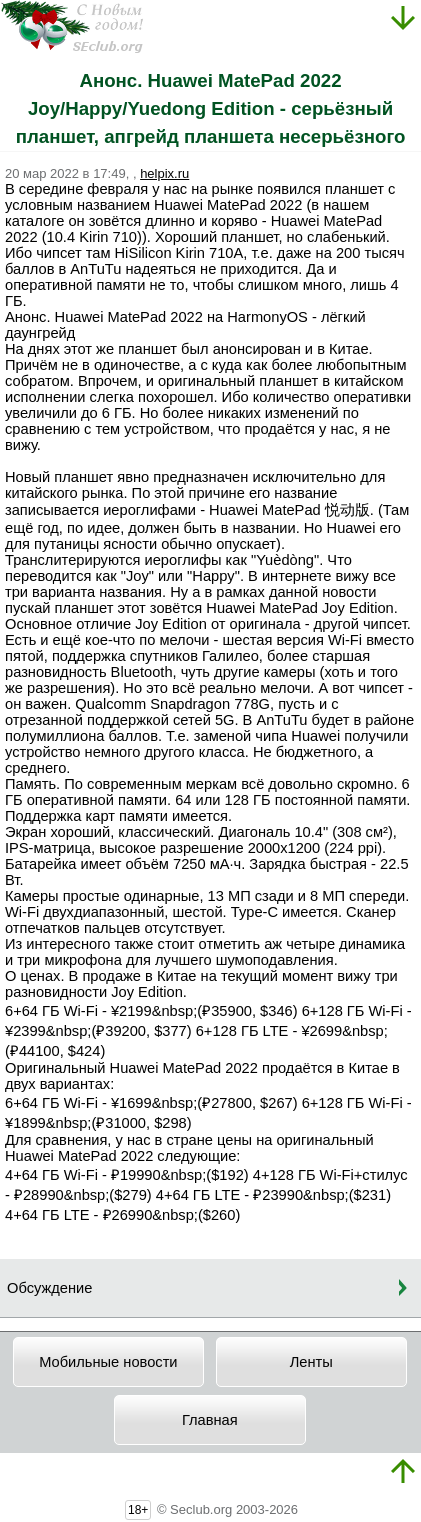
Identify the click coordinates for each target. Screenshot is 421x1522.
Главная (210, 1420)
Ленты (311, 1362)
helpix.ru (164, 173)
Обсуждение (49, 1288)
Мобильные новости (108, 1362)
